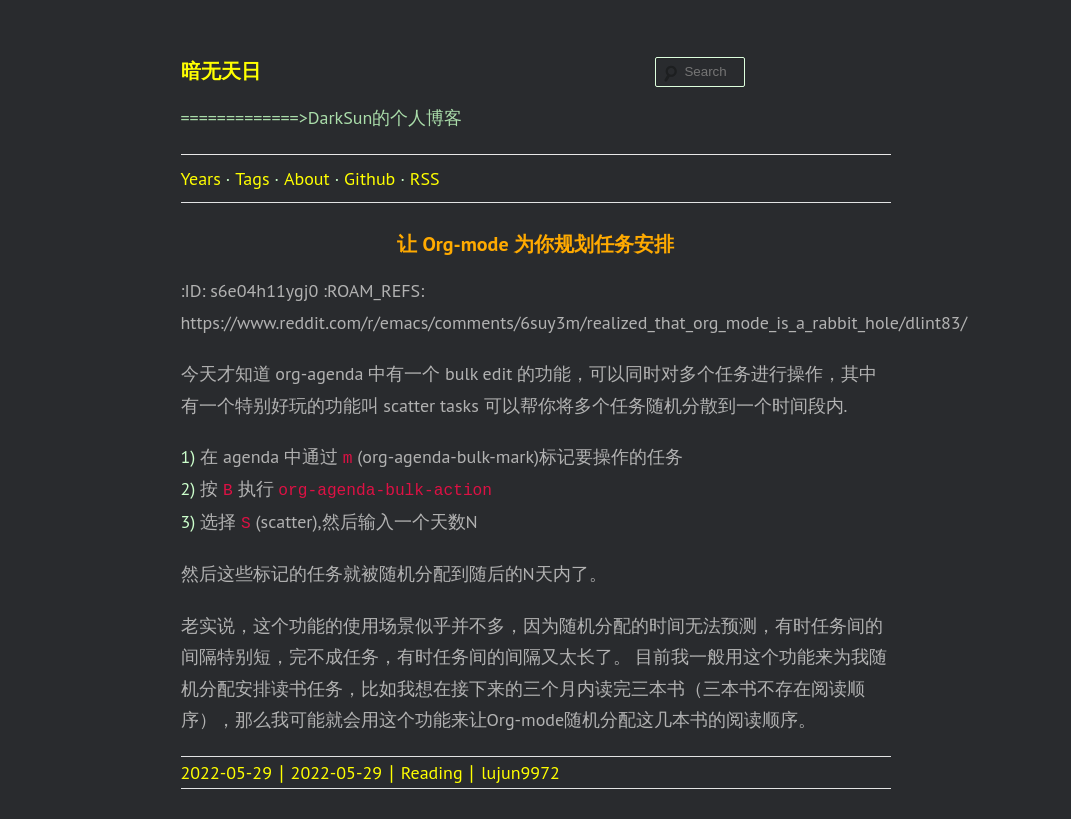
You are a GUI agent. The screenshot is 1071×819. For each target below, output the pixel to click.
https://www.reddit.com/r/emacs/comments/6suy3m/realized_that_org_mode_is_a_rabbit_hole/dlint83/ (574, 322)
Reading (432, 772)
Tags (252, 178)
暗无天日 (221, 71)
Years (201, 178)
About (307, 178)
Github (369, 178)
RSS (425, 178)
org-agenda (319, 373)
